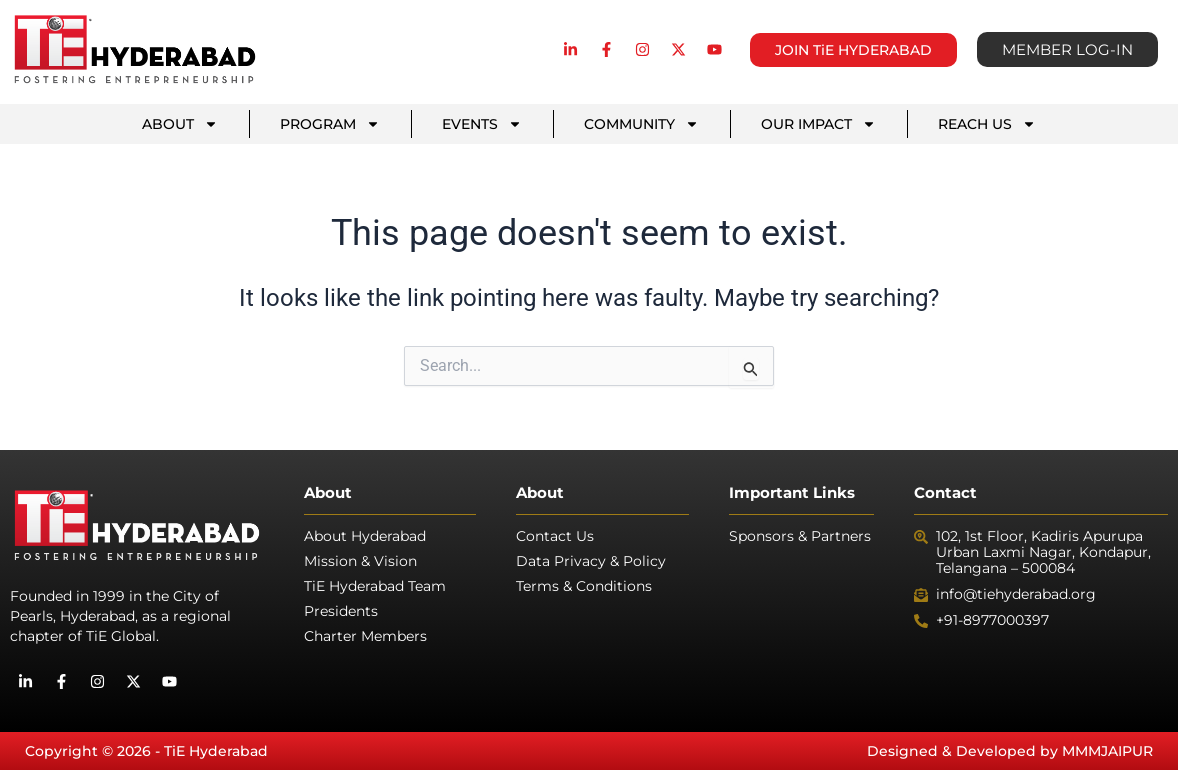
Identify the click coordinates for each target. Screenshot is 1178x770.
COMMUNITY (641, 124)
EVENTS (482, 124)
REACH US (987, 124)
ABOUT (180, 124)
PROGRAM (330, 124)
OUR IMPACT (818, 124)
